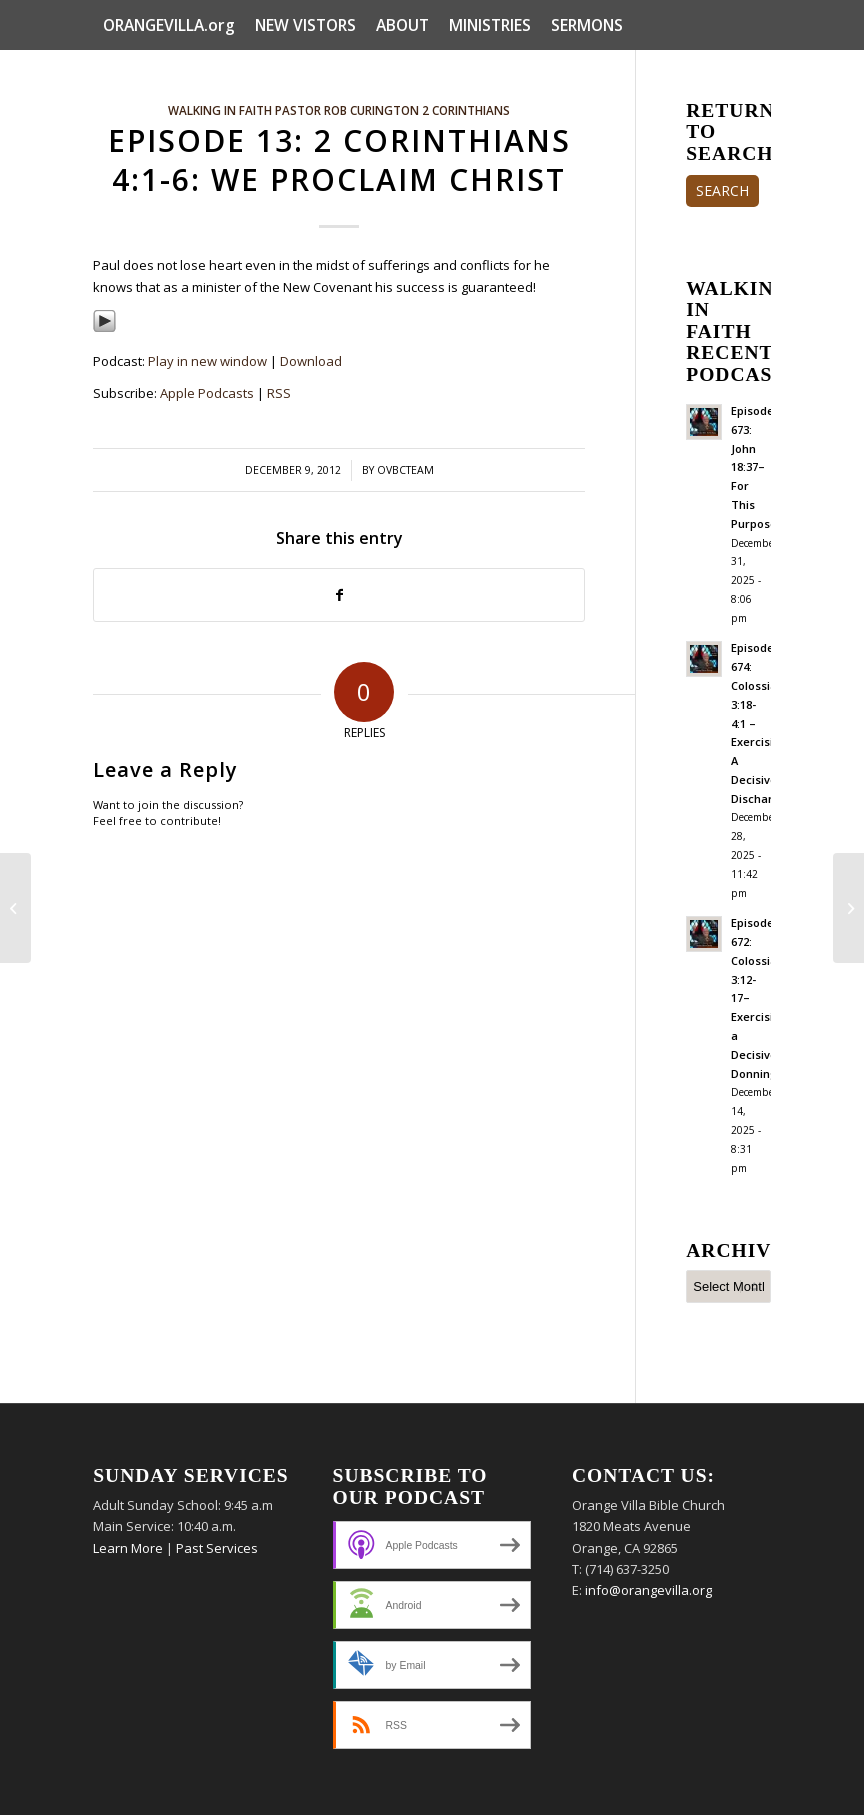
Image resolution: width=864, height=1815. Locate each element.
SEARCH (722, 190)
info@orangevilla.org (648, 1590)
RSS (279, 393)
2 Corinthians (466, 110)
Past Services (217, 1548)
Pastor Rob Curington (347, 110)
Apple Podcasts (207, 393)
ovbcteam (405, 470)
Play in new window (207, 361)
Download (311, 361)
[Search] (759, 75)
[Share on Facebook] (339, 595)
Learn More (128, 1548)
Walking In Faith (220, 110)
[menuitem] (169, 25)
